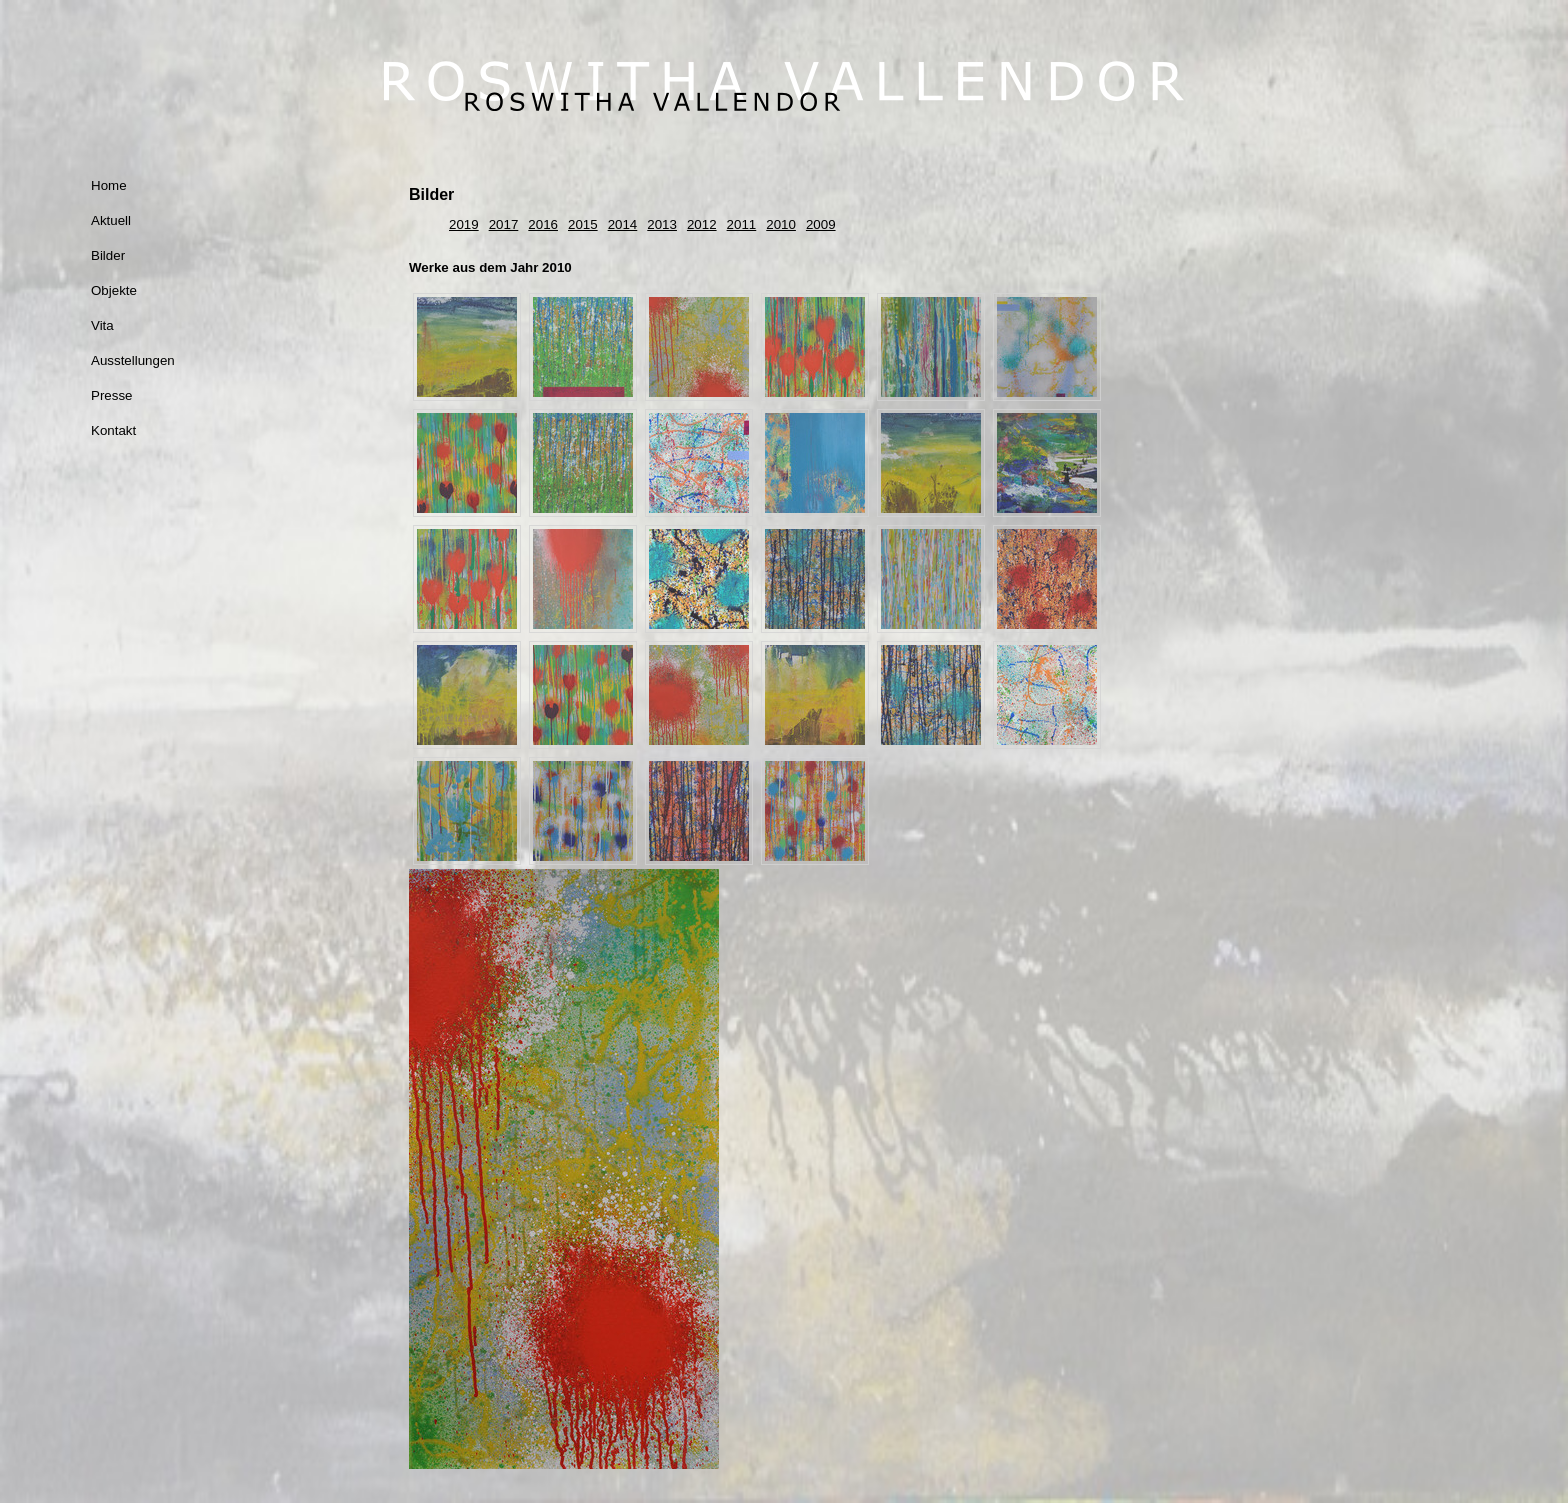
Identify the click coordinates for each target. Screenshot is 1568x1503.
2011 (742, 224)
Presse (111, 395)
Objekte (114, 290)
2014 (623, 224)
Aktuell (111, 220)
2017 (504, 224)
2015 (583, 224)
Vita (102, 325)
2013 (662, 224)
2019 (464, 224)
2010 (781, 224)
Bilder (108, 255)
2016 (543, 224)
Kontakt (113, 430)
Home (109, 185)
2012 (702, 224)
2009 (821, 224)
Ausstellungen (133, 360)
